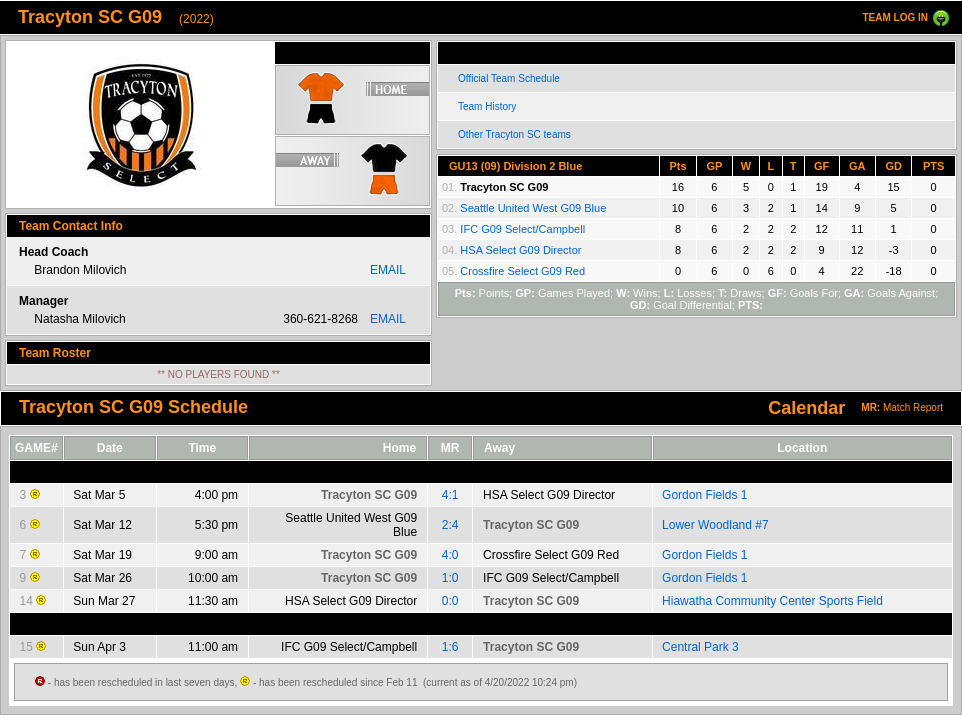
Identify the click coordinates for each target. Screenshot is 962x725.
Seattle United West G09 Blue (533, 208)
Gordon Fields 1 (704, 495)
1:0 (450, 578)
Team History (487, 106)
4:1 (450, 495)
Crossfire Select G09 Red (522, 271)
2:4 (450, 525)
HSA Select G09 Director (520, 250)
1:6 (450, 647)
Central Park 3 (700, 647)
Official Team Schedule (509, 78)
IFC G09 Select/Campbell (522, 229)
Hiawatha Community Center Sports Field (772, 601)
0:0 (450, 601)
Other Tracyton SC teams (514, 134)
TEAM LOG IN (895, 17)
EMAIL (388, 270)
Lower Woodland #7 (715, 525)
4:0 (450, 555)
